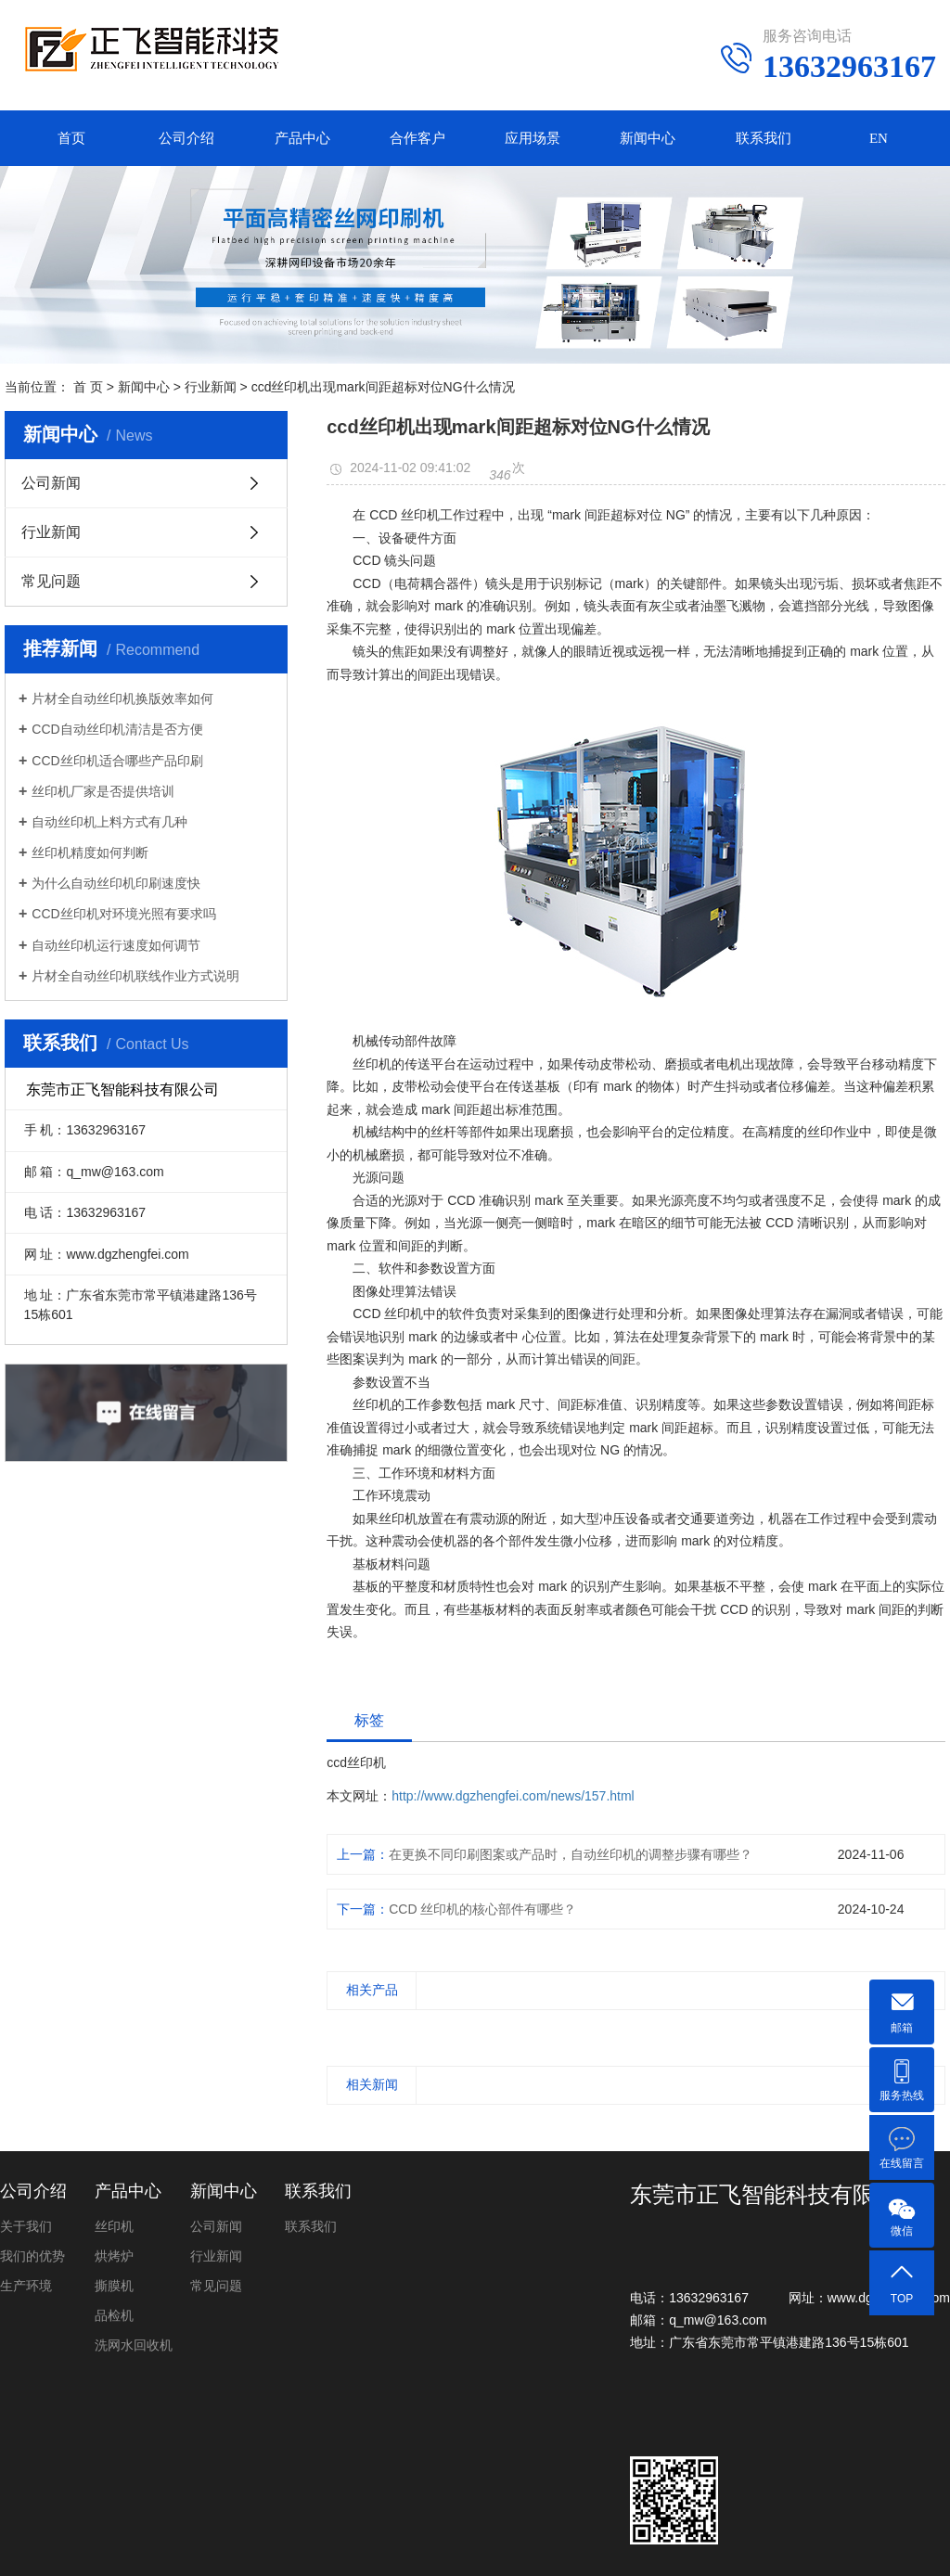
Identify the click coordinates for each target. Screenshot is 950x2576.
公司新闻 (51, 483)
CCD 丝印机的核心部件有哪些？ (482, 1909)
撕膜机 (114, 2285)
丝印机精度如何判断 (90, 852)
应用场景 (532, 138)
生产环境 (26, 2285)
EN (878, 138)
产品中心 (302, 138)
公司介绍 (186, 138)
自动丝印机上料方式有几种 (109, 821)
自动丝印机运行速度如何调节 (116, 945)
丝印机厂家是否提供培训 (103, 791)
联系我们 (763, 138)
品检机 (114, 2315)
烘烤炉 (114, 2256)
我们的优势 (32, 2256)
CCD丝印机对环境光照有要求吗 (123, 913)
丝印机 (114, 2226)
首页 (71, 138)
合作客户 (417, 138)
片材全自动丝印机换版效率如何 (122, 698)
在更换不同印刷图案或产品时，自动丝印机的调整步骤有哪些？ (570, 1854)
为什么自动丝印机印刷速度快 (116, 883)
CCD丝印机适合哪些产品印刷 (117, 760)
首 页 (88, 386)
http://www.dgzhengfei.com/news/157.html (513, 1795)
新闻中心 (647, 138)
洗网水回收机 (134, 2345)
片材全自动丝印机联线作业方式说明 (135, 975)
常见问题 (51, 581)
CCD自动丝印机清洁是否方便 (117, 729)
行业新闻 (211, 386)
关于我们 (26, 2226)
